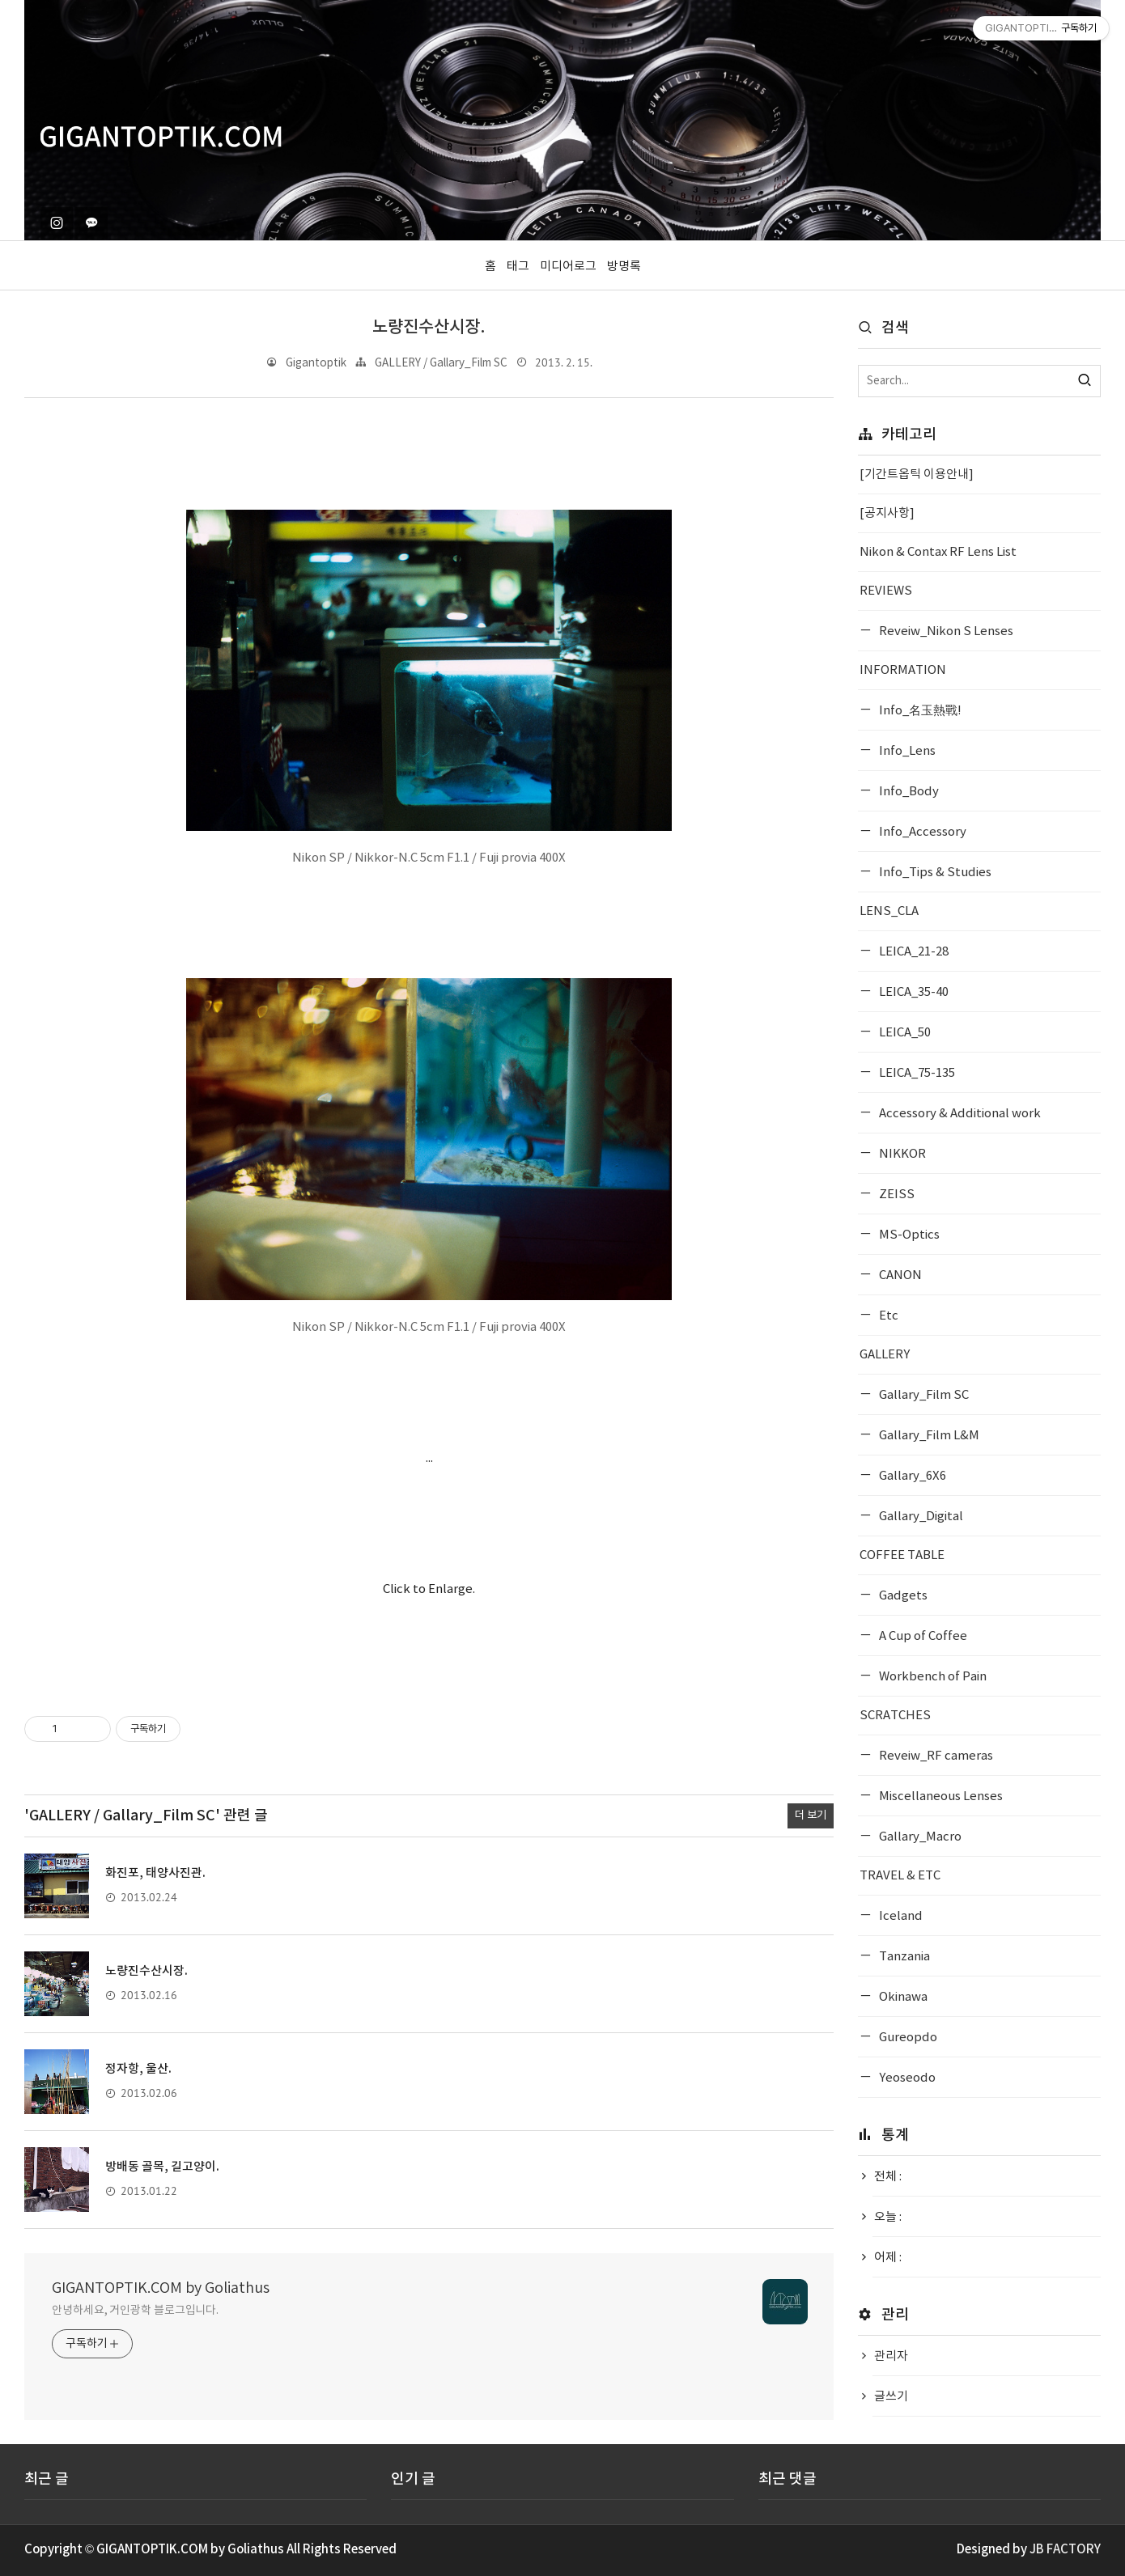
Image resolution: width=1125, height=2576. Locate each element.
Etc (887, 1316)
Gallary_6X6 (911, 1476)
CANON (899, 1275)
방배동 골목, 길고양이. (162, 2167)
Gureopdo (907, 2037)
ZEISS (896, 1194)
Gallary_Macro (919, 1837)
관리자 (891, 2356)
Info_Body (908, 792)
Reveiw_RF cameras (935, 1756)
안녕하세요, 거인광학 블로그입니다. (135, 2310)
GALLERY (885, 1355)
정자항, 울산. (138, 2069)
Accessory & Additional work (959, 1114)
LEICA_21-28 (913, 952)
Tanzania (903, 1957)
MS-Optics (908, 1235)
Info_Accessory (921, 832)
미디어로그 (568, 266)
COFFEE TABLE (902, 1555)
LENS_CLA (889, 911)
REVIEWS (886, 591)
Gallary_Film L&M (928, 1436)
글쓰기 (891, 2397)
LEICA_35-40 (913, 992)
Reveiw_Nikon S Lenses (945, 631)
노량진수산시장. (429, 327)
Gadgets (902, 1596)
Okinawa (902, 1997)
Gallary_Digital (920, 1516)
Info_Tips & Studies (934, 872)
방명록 (624, 266)
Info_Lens (906, 751)
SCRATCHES (895, 1715)
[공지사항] (887, 513)
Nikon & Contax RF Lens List (938, 552)
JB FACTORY (1065, 2550)
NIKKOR (901, 1154)
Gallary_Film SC (923, 1395)
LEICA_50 (904, 1033)
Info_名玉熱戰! (919, 711)
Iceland (900, 1916)
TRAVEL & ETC (900, 1876)
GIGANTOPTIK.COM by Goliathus (161, 2288)
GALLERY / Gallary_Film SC (441, 363)
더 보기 (810, 1815)
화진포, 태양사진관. (155, 1873)
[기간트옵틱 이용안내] (917, 474)
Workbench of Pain (932, 1677)
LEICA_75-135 (916, 1073)
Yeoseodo (906, 2078)
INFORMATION (903, 670)
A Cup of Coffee (922, 1636)
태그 (518, 266)
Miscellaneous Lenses (940, 1796)
